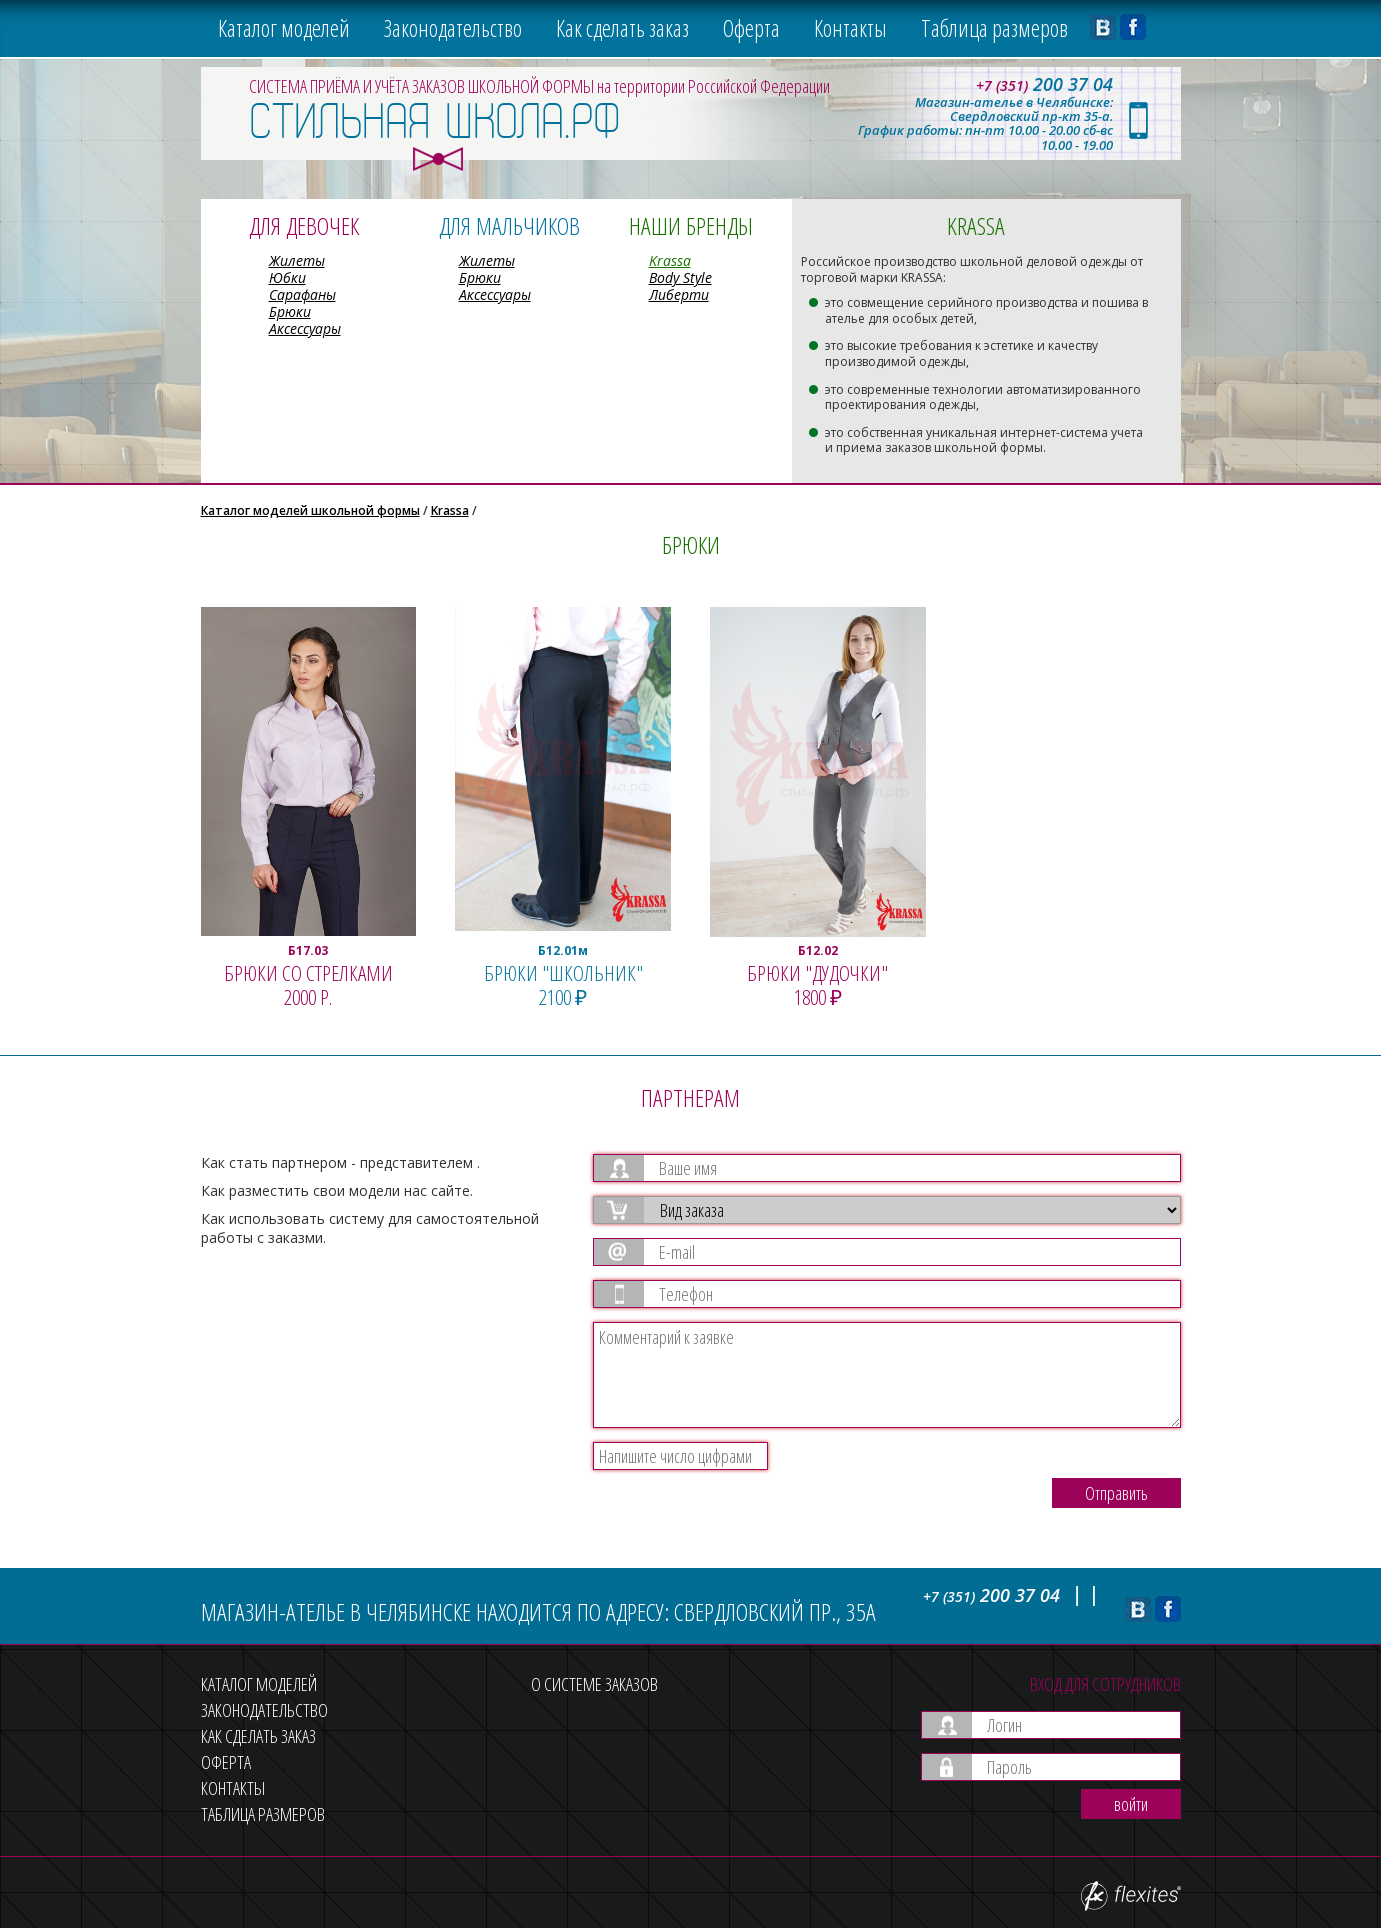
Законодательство (453, 28)
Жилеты (297, 260)
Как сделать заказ (622, 28)
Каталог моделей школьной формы (310, 510)
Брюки (290, 311)
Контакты (850, 28)
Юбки (287, 277)
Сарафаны (302, 294)
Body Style (680, 277)
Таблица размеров (994, 28)
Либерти (679, 294)
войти (1131, 1804)
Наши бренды (691, 225)
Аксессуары (305, 328)
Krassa (670, 260)
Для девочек (304, 225)
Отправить (1116, 1493)
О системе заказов (594, 1684)
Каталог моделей (284, 28)
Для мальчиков (509, 225)
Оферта (751, 28)
